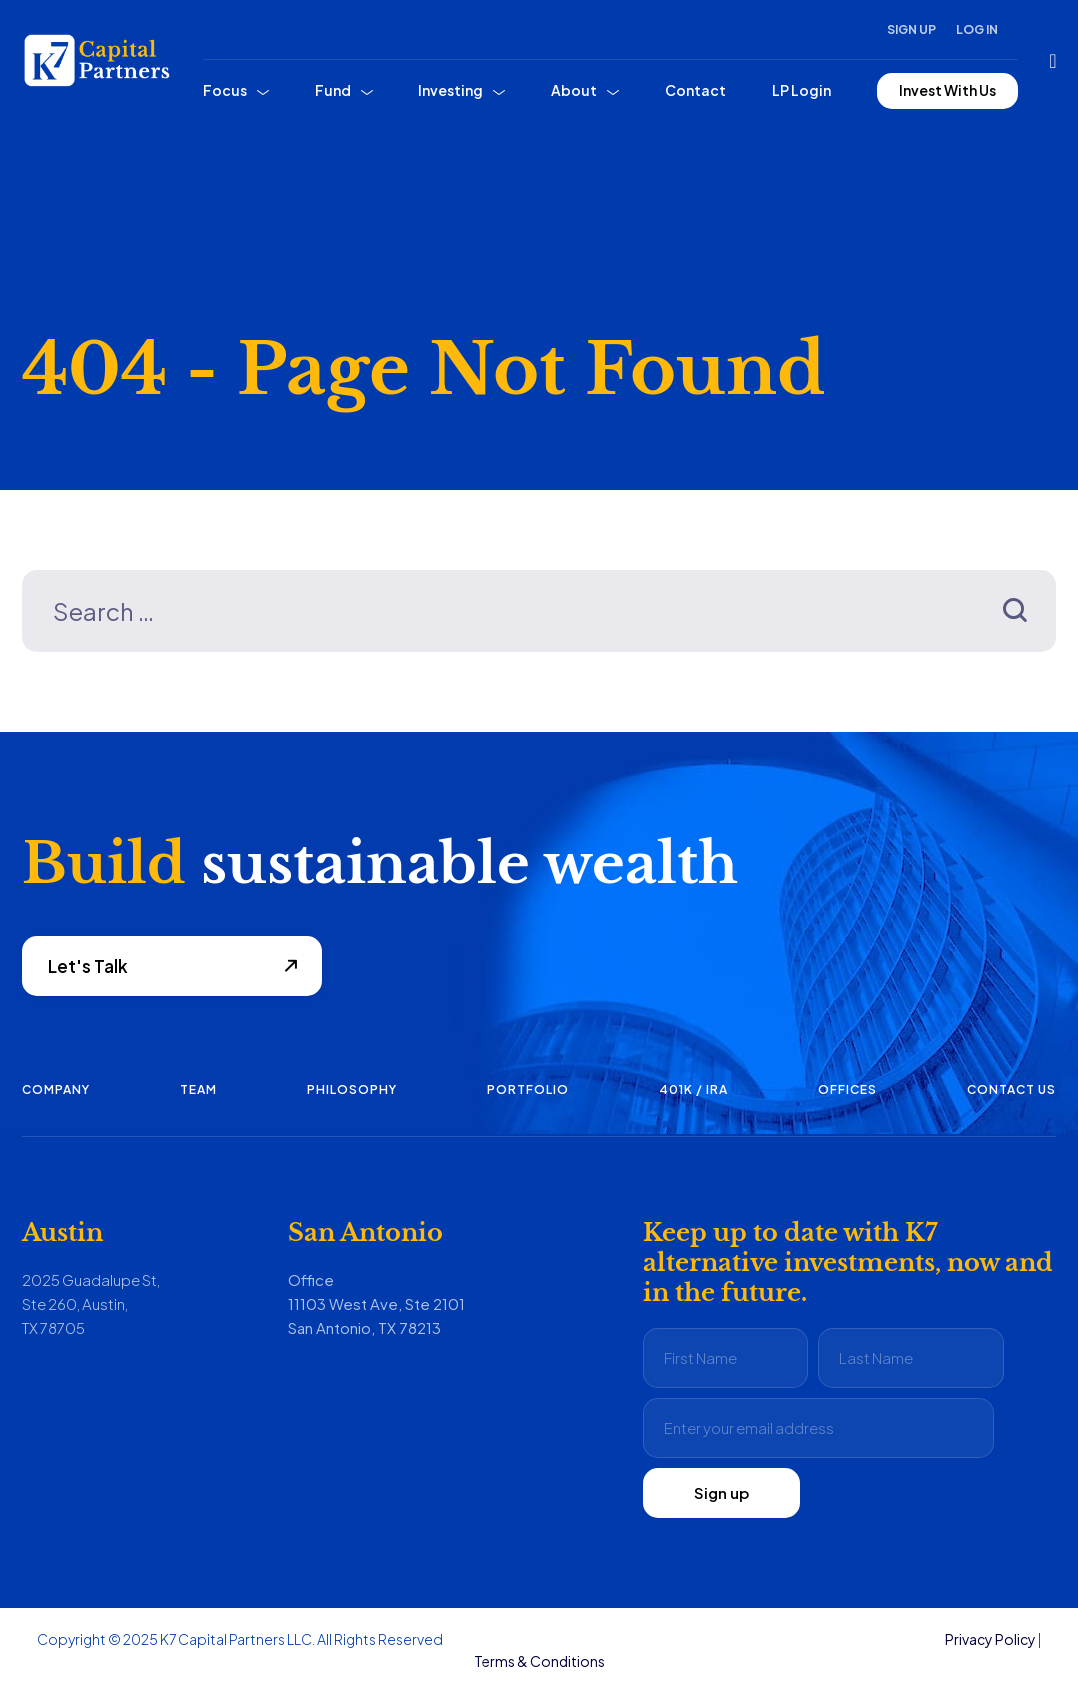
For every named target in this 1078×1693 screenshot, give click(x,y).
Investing (450, 90)
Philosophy (352, 1089)
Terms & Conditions (539, 1661)
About (574, 90)
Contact (695, 90)
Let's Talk (88, 966)
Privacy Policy (990, 1639)
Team (198, 1089)
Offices (847, 1089)
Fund (333, 90)
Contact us (1011, 1089)
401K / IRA (693, 1089)
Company (56, 1089)
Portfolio (528, 1089)
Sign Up (911, 29)
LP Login (801, 90)
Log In (977, 29)
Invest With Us (947, 90)
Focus (225, 90)
